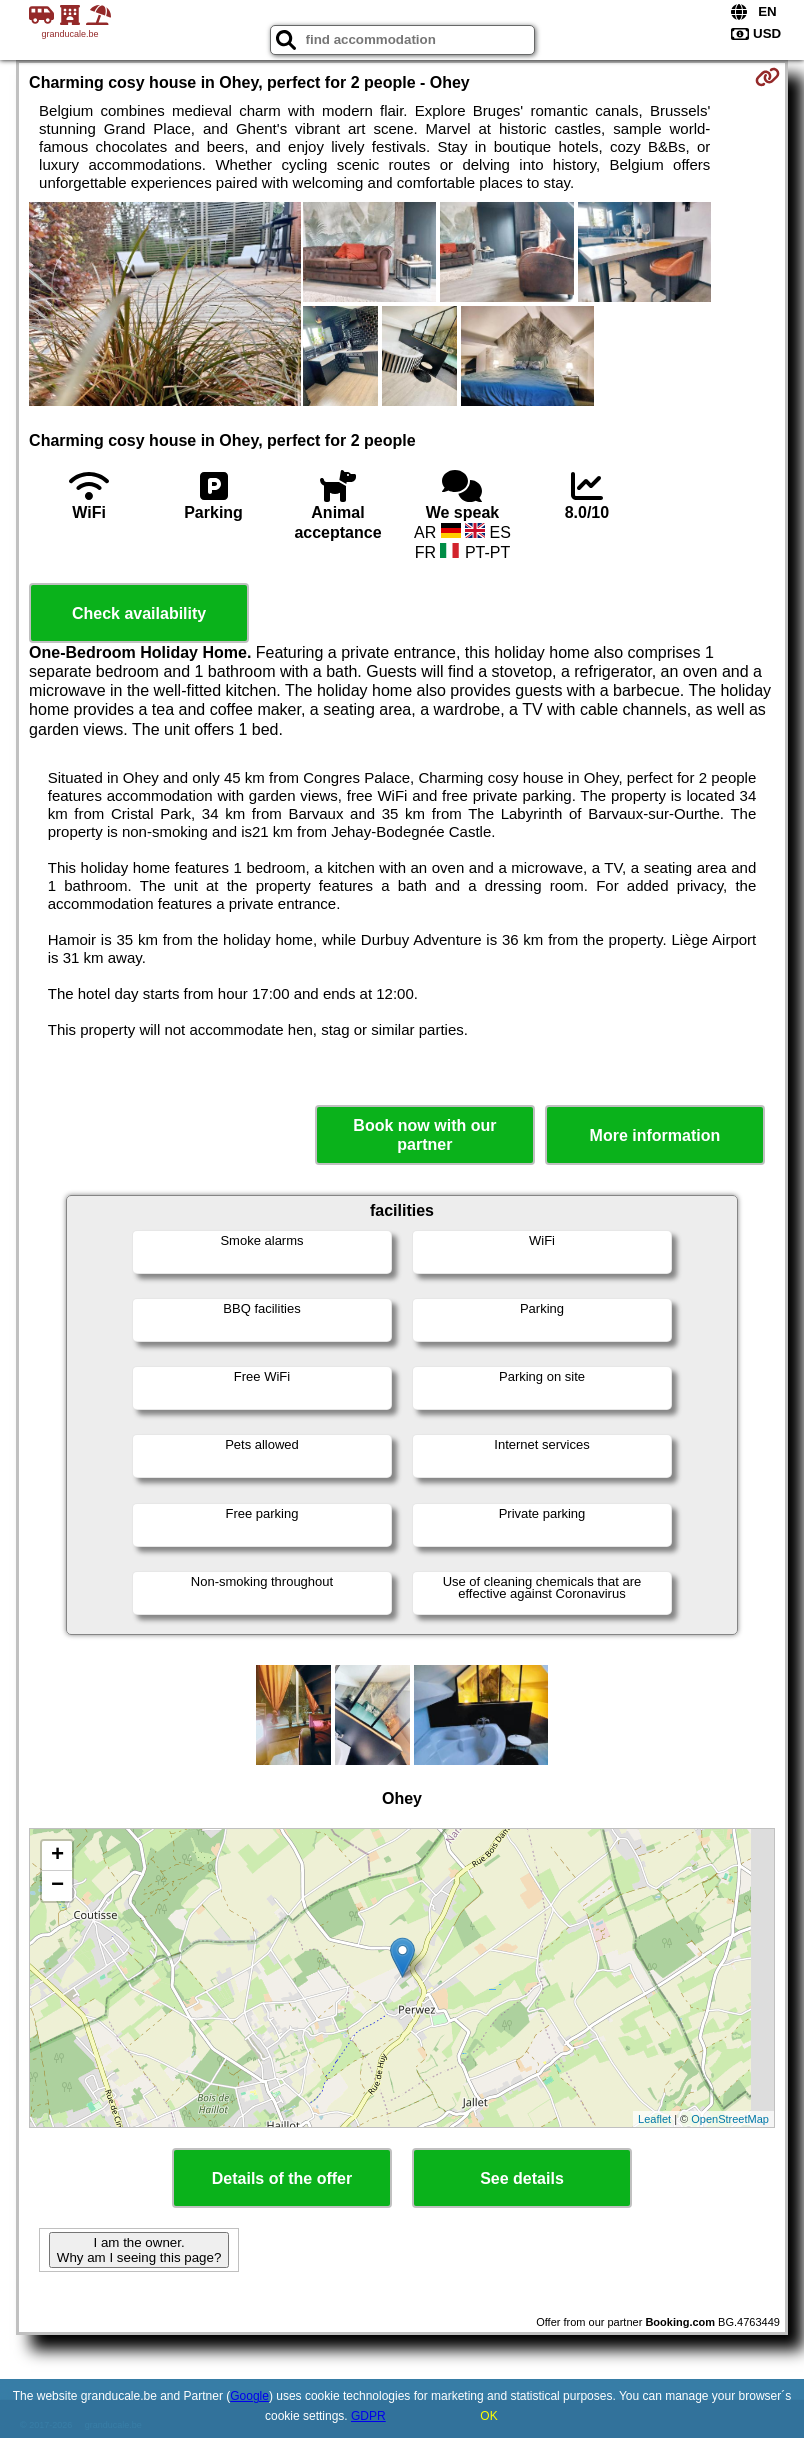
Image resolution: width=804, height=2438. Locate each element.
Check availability (139, 613)
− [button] (57, 1886)
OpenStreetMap (730, 2119)
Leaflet (654, 2119)
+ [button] (57, 1856)
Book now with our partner (424, 1135)
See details (522, 2178)
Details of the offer (282, 2178)
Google (249, 2396)
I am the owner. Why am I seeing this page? (139, 2250)
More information (655, 1135)
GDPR (368, 2416)
